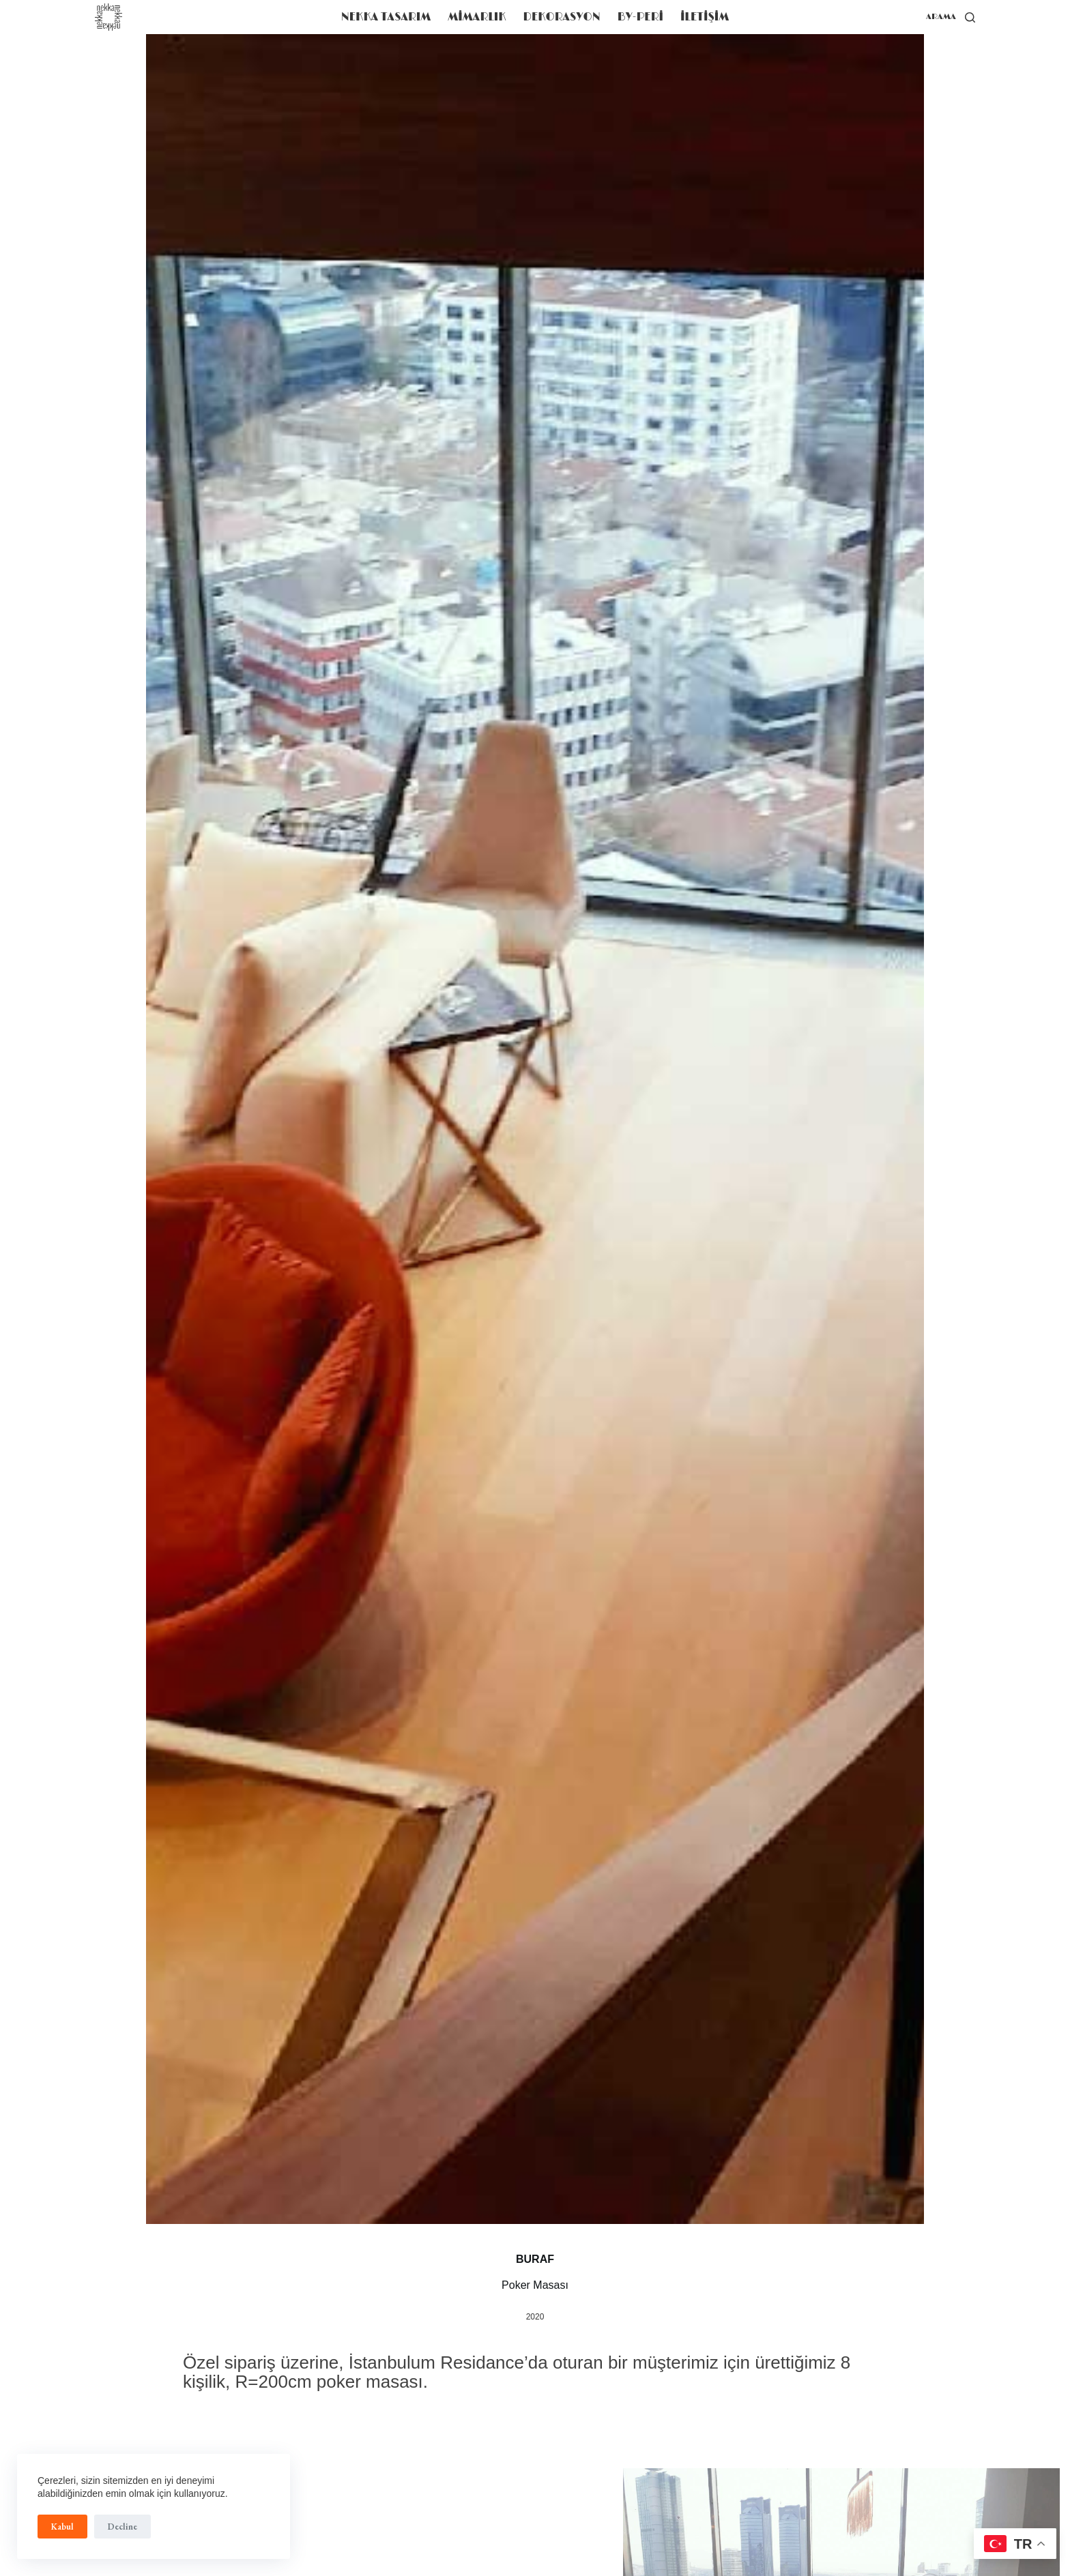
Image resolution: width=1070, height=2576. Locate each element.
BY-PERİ (640, 17)
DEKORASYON (562, 17)
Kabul (62, 2526)
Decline (122, 2526)
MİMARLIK (477, 17)
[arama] (950, 17)
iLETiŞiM (704, 17)
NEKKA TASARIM (386, 17)
